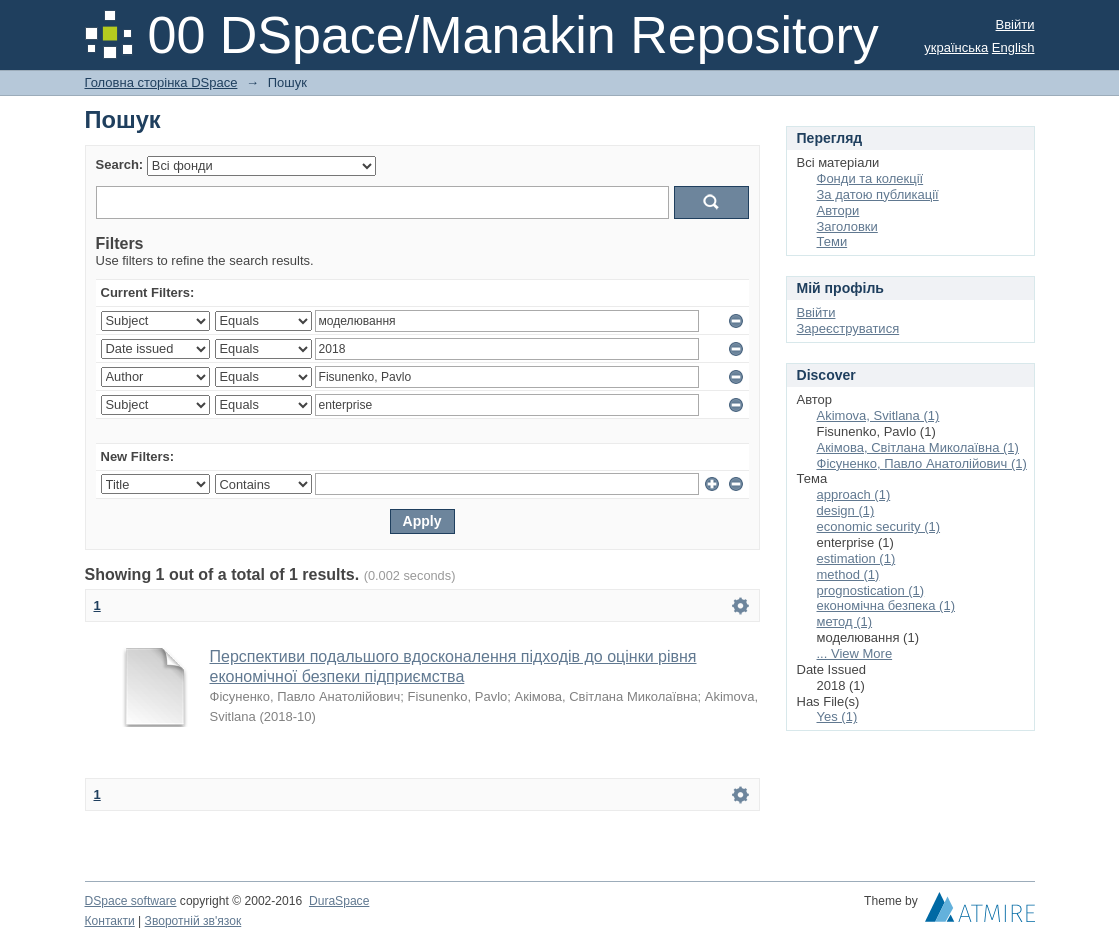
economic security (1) (879, 526)
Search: (120, 164)
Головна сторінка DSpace (161, 82)
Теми (832, 241)
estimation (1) (856, 558)
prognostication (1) (871, 590)
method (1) (848, 574)
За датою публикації (878, 194)
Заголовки (847, 226)
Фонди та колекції (870, 178)
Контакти (110, 921)
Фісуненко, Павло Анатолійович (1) (922, 463)
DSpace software (131, 901)
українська (956, 47)
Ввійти (1015, 24)
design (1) (846, 510)
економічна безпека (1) (886, 605)
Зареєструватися (848, 328)
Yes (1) (837, 716)
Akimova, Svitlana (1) (878, 415)
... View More (855, 653)
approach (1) (854, 494)
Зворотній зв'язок (193, 921)
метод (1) (845, 621)
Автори (838, 210)
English (1013, 47)
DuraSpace (339, 901)
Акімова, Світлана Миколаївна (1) (918, 447)
